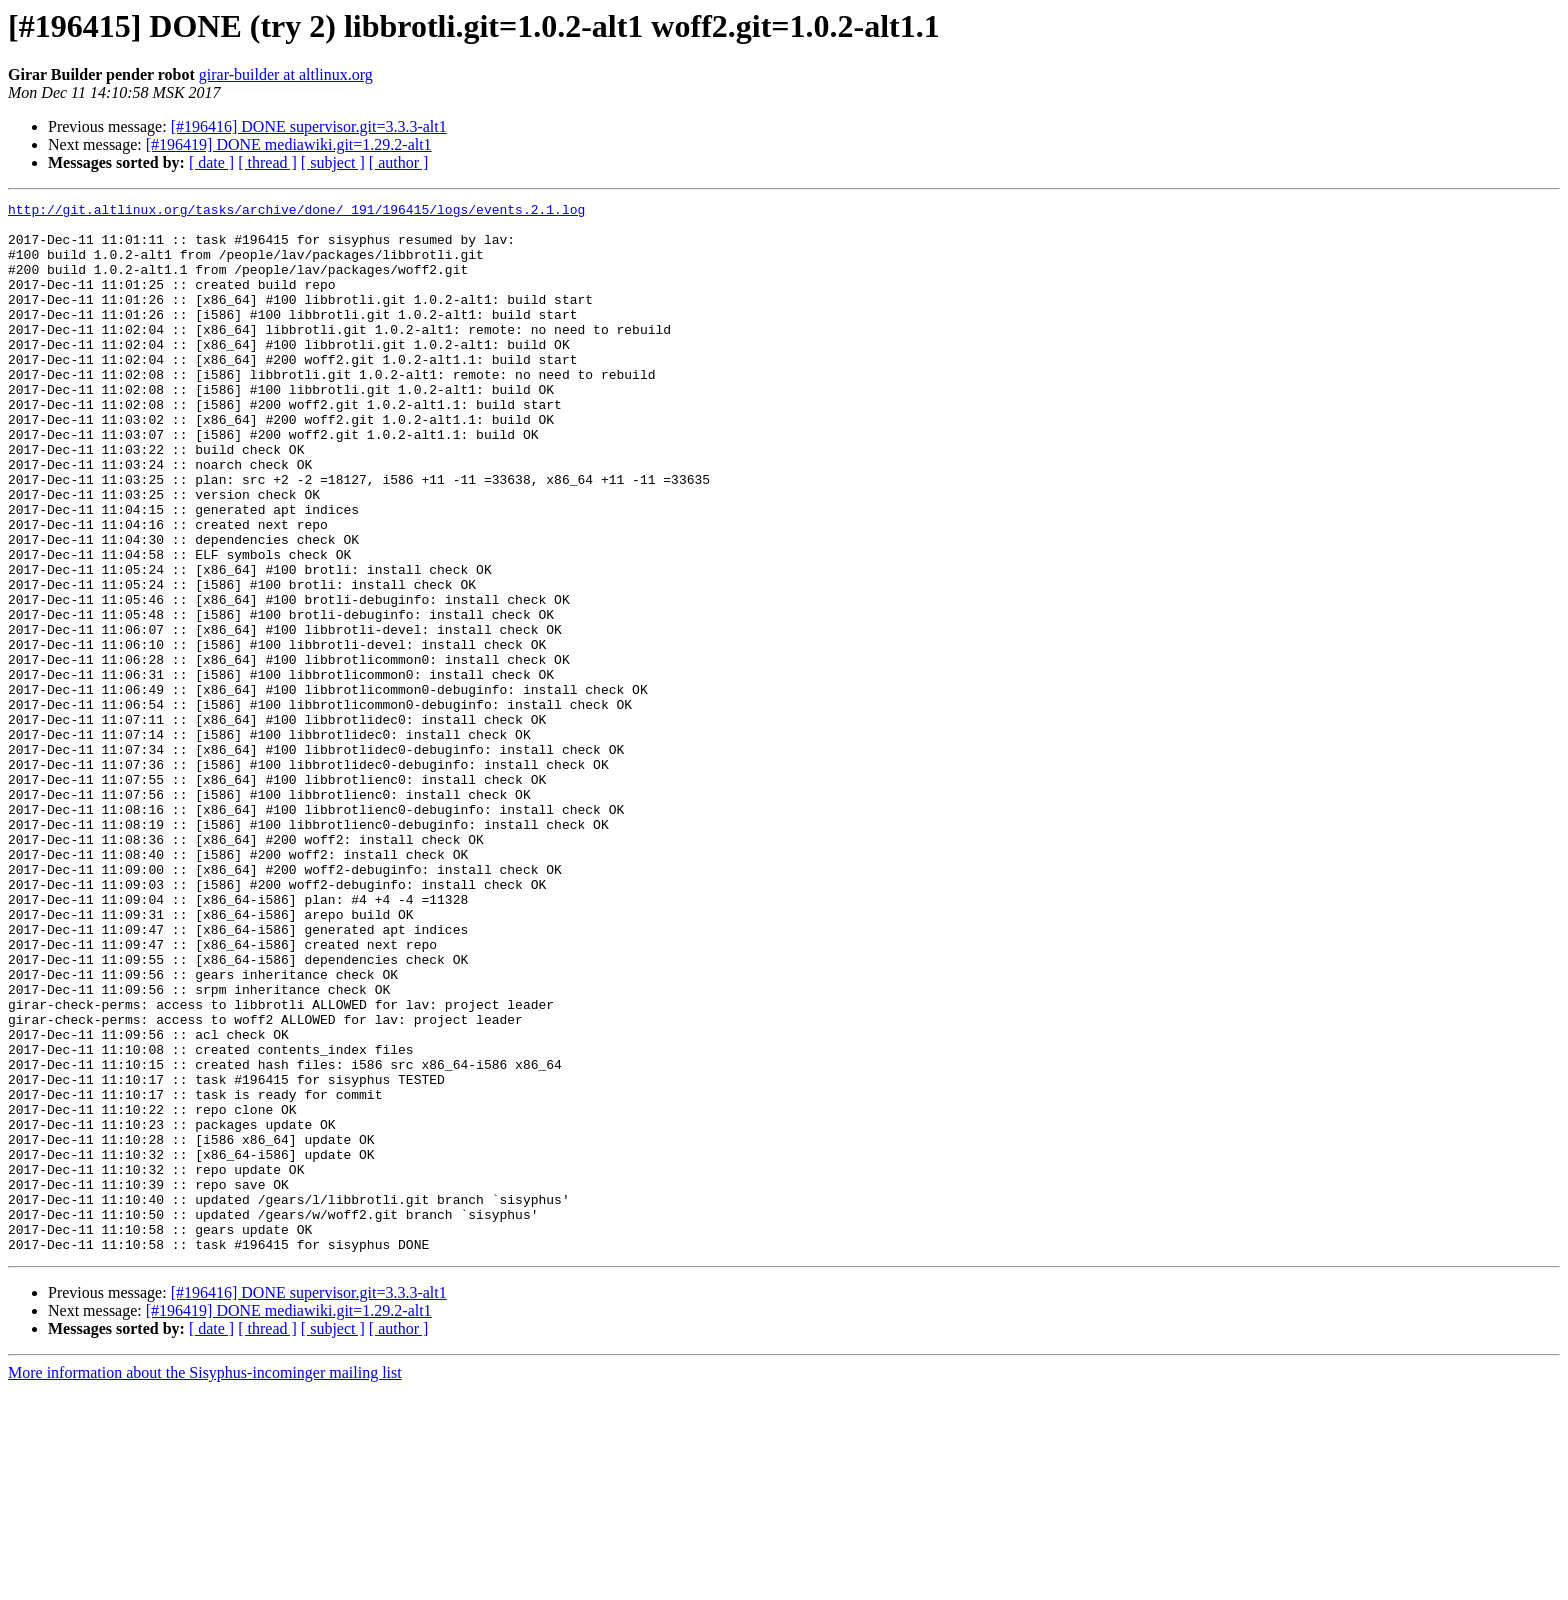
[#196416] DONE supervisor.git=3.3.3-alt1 (309, 126)
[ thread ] (267, 162)
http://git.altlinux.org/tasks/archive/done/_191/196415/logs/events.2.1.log (296, 212)
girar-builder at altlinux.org (286, 74)
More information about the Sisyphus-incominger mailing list (205, 1582)
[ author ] (399, 162)
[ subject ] (333, 162)
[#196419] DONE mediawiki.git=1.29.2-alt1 (289, 144)
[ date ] (211, 162)
